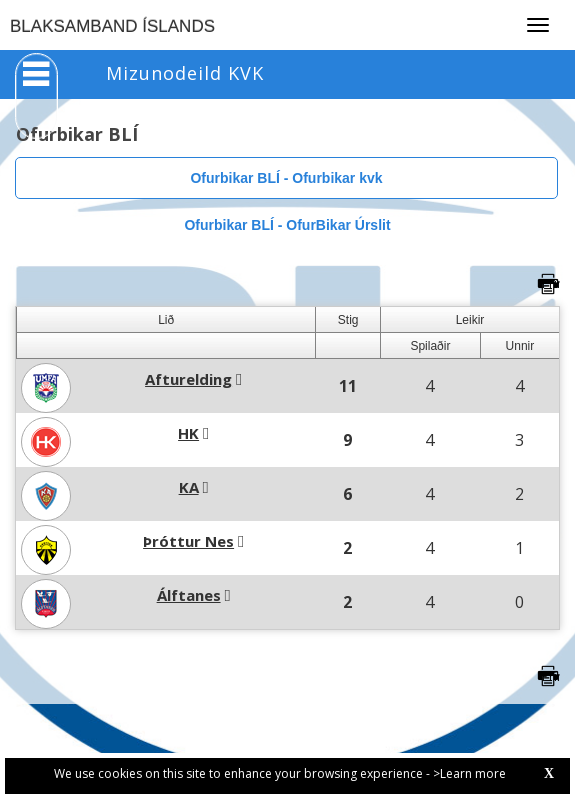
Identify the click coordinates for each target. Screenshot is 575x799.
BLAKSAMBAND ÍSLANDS (112, 26)
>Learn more (469, 773)
